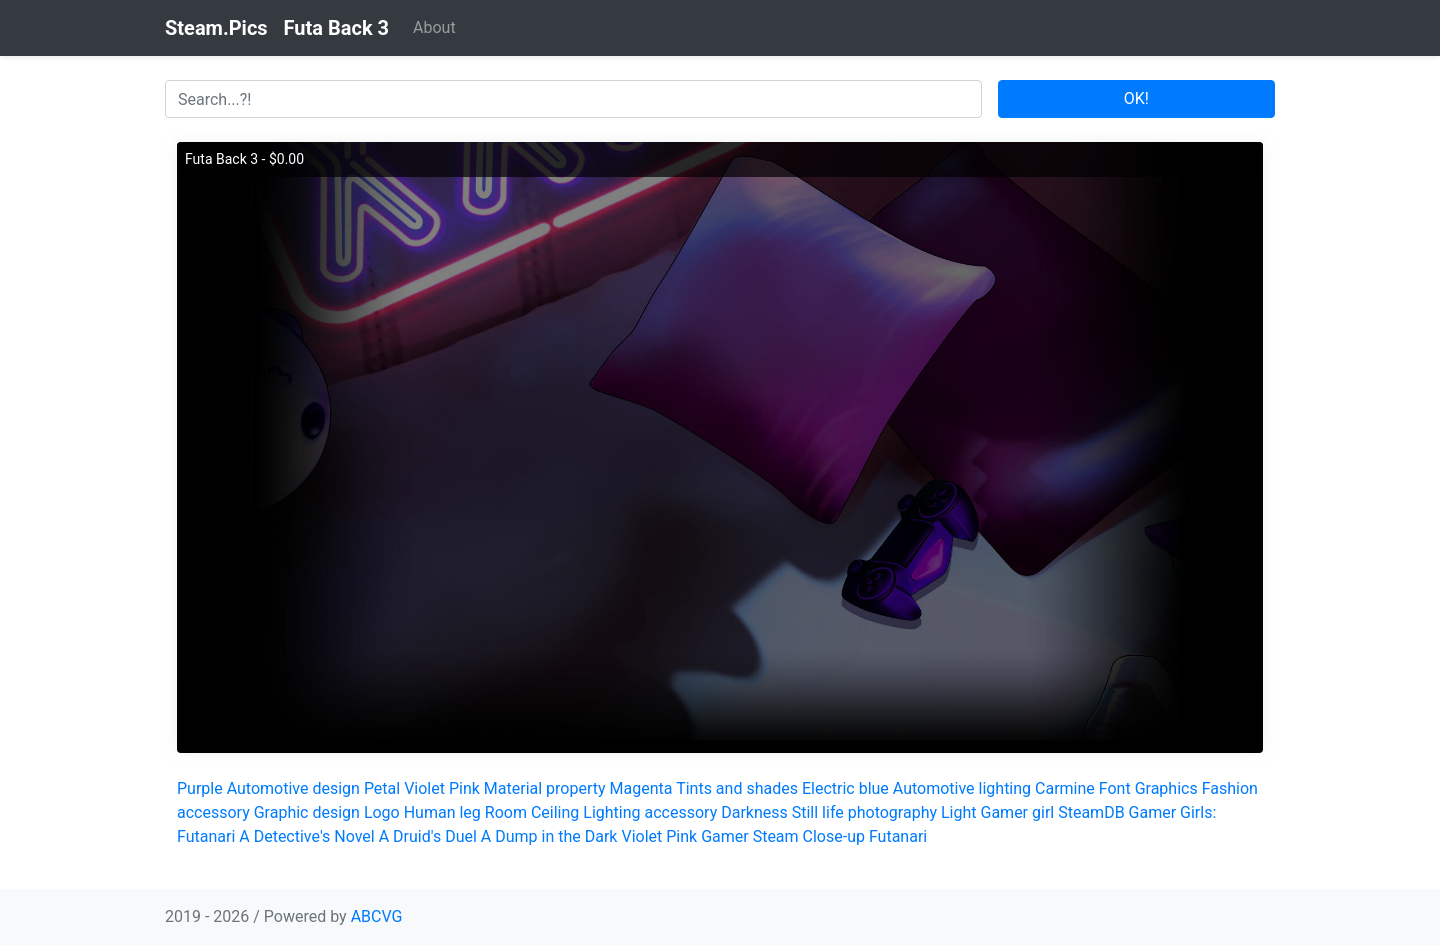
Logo (382, 812)
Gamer (725, 836)
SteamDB (1091, 812)
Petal (382, 788)
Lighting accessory (650, 812)
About (434, 27)
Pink (464, 788)
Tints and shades (737, 788)
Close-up (834, 836)
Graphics (1166, 788)
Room (506, 812)
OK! (1136, 98)
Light (959, 812)
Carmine (1065, 788)
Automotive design (293, 788)
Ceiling (555, 812)
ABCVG (377, 916)
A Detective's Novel (306, 836)
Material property (545, 788)
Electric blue (845, 788)
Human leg (442, 812)
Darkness (754, 812)
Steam (776, 836)
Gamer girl (1018, 812)
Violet (424, 788)
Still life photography (864, 812)
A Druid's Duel (428, 836)
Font (1115, 788)
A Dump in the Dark (549, 836)
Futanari (898, 836)
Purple (200, 788)
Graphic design (307, 812)
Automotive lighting (962, 788)
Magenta (641, 788)
